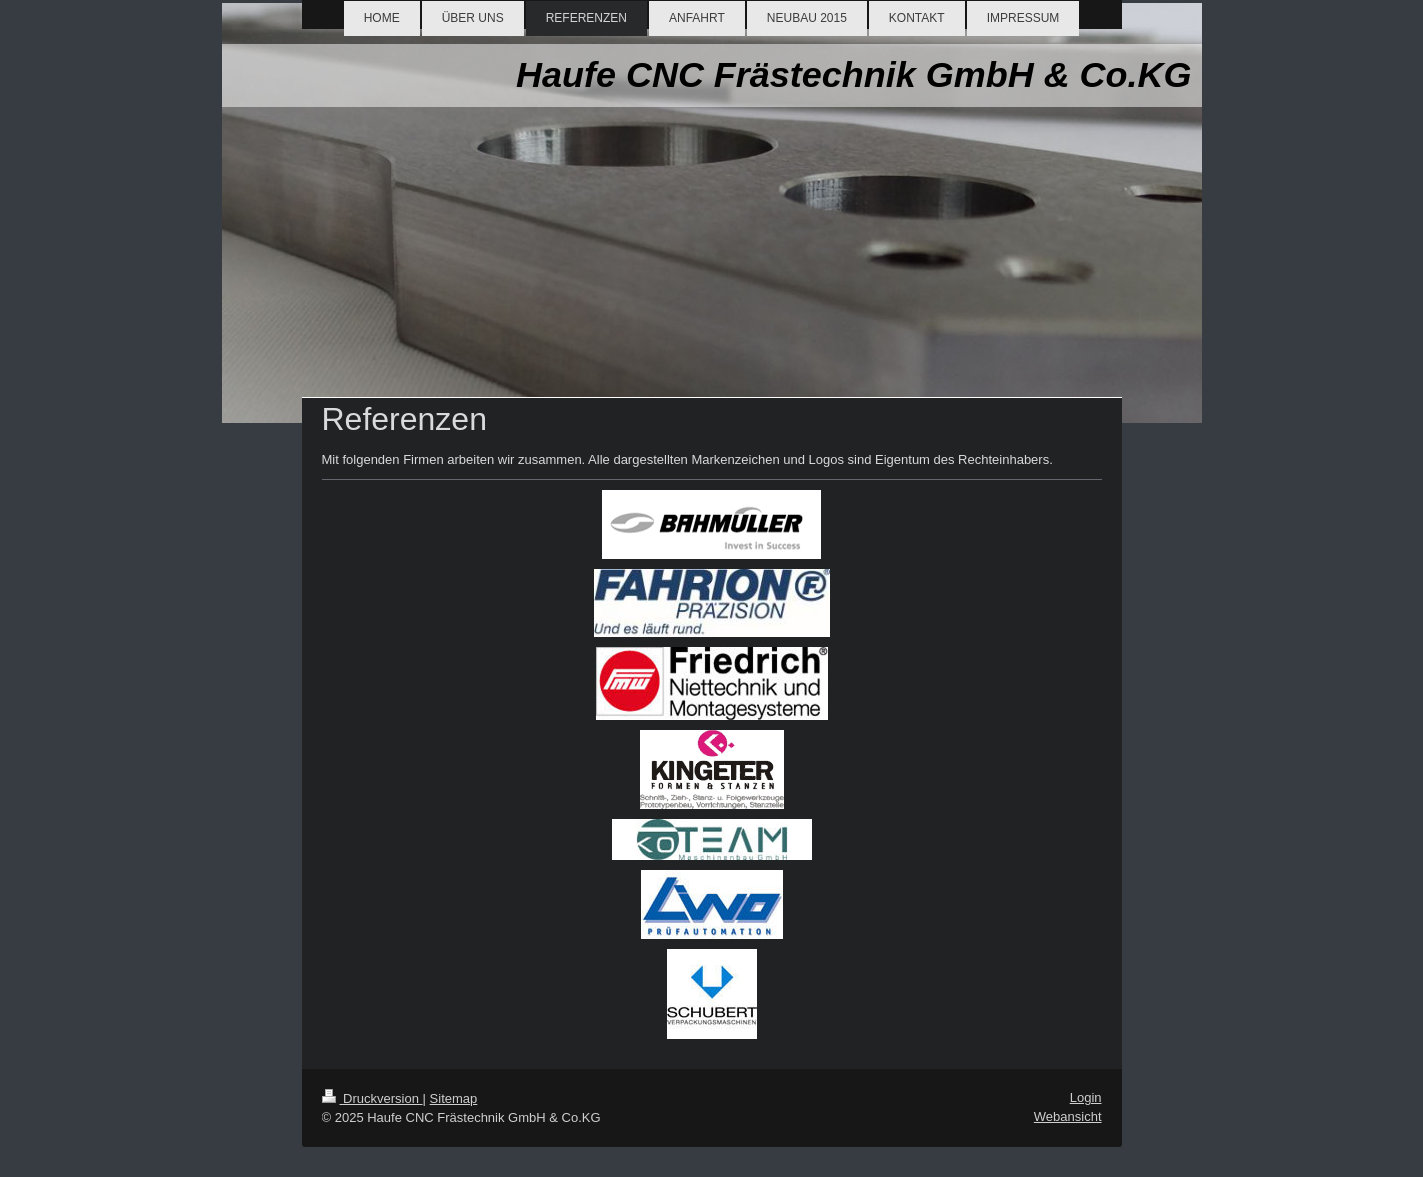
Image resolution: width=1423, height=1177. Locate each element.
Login (1086, 1097)
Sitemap (454, 1098)
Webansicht (1068, 1116)
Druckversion (372, 1098)
